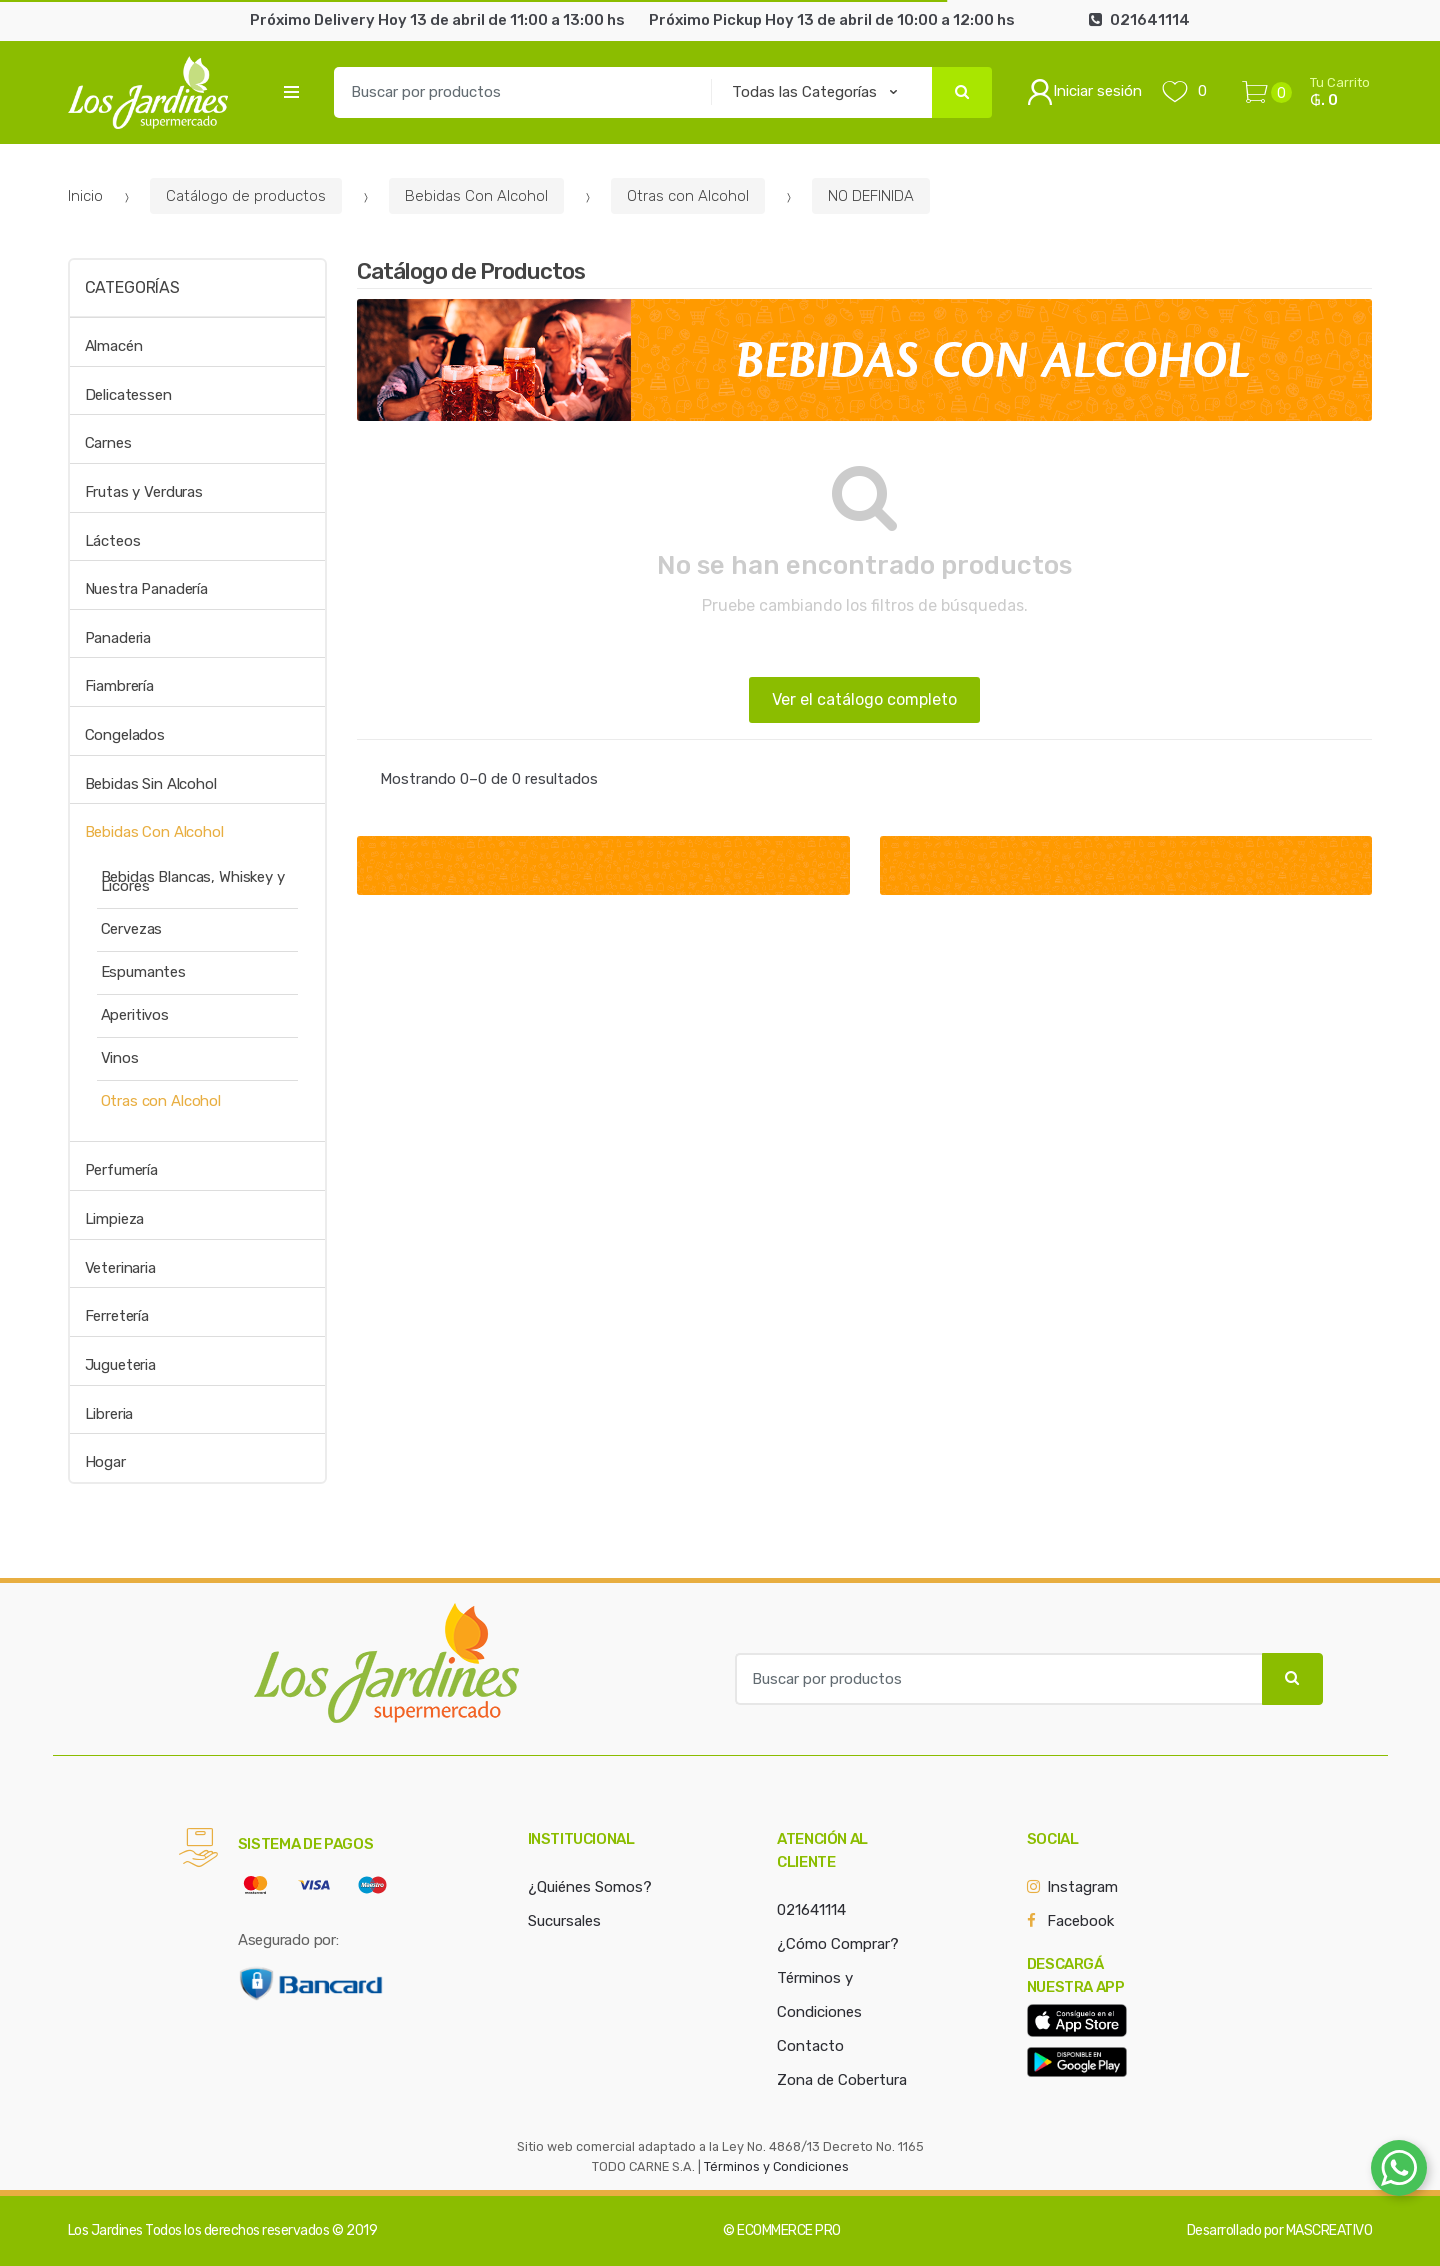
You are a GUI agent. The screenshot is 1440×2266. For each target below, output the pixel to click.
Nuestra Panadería (146, 589)
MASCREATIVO (1329, 2230)
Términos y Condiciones (776, 2166)
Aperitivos (135, 1015)
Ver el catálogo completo (864, 699)
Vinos (120, 1058)
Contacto (810, 2046)
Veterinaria (120, 1268)
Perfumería (122, 1170)
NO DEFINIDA (871, 196)
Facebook (1080, 1921)
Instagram (1082, 1887)
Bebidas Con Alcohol (476, 196)
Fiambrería (120, 686)
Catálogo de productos (246, 196)
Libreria (109, 1414)
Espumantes (144, 972)
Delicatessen (128, 395)
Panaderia (118, 638)
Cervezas (132, 929)
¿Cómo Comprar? (838, 1944)
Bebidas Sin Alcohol (151, 784)
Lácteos (113, 541)
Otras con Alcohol (688, 196)
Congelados (125, 735)
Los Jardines (105, 2230)
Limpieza (115, 1219)
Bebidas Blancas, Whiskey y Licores (193, 881)
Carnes (108, 443)
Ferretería (117, 1316)
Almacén (114, 346)
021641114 (811, 1910)
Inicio (85, 196)
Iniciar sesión (1084, 92)
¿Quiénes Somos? (590, 1887)
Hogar (105, 1462)
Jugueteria (121, 1365)
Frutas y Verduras (144, 492)
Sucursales (564, 1921)
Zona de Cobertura (842, 2080)
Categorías (132, 287)
